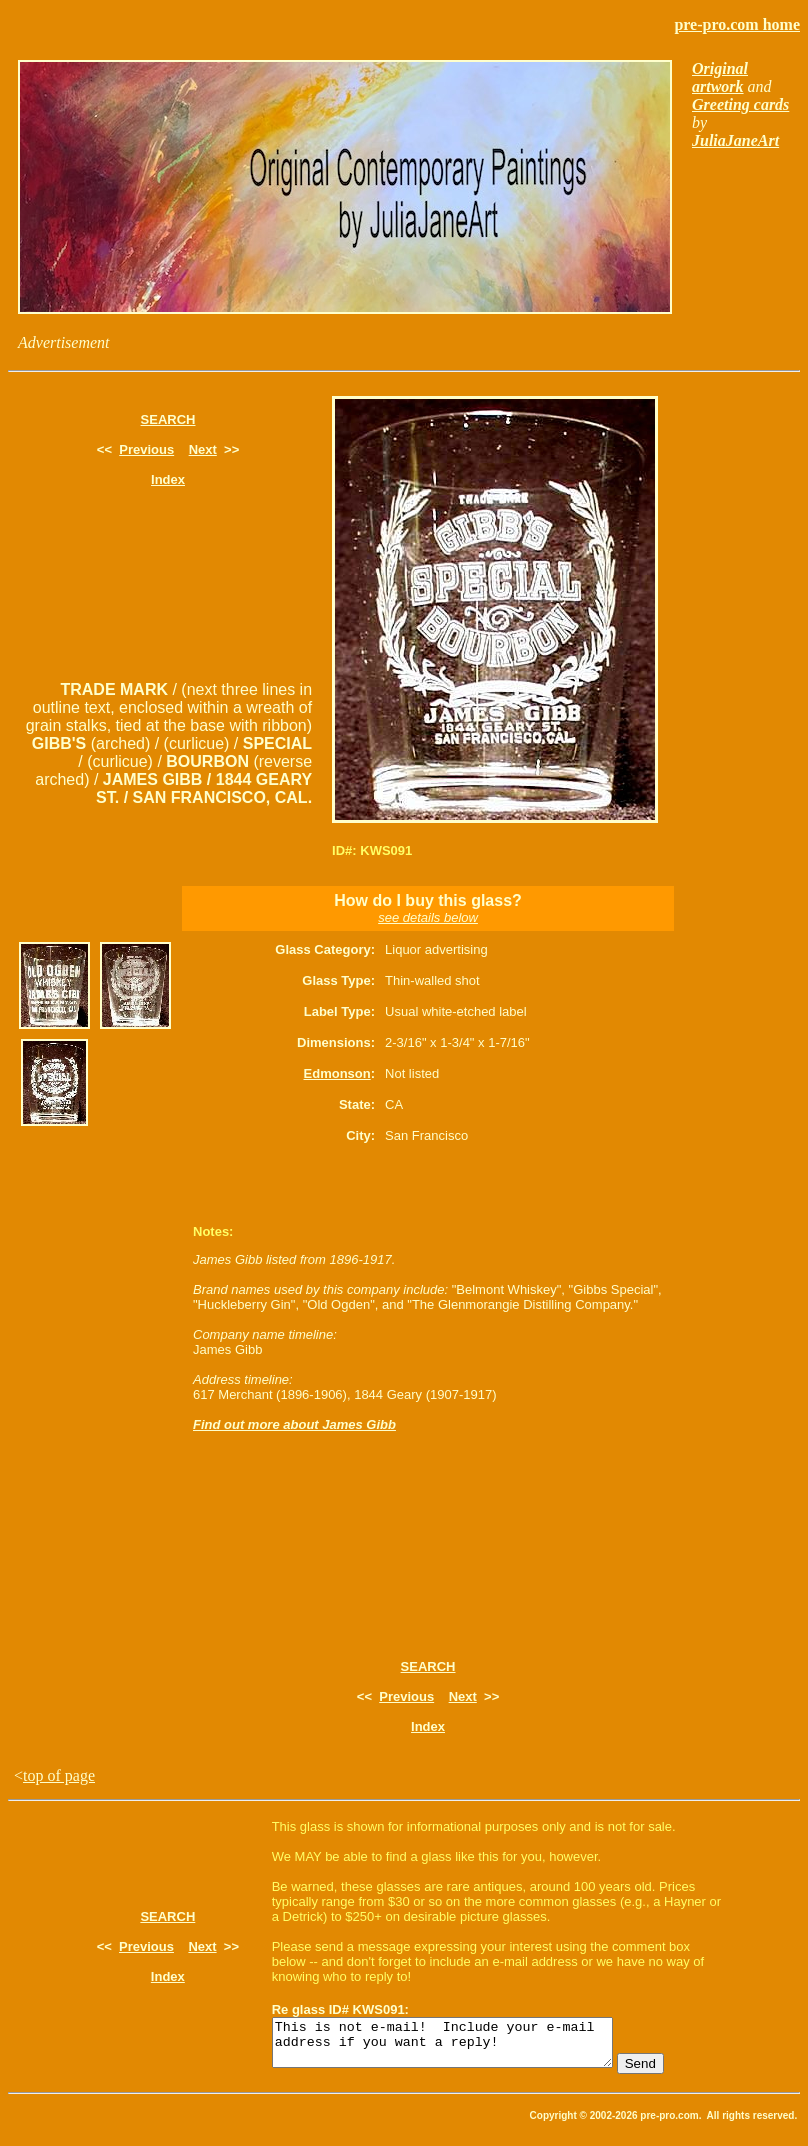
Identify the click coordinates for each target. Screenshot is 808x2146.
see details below (428, 917)
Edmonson (337, 1073)
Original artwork (720, 77)
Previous (146, 449)
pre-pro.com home (737, 24)
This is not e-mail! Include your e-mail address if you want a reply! (462, 2047)
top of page (59, 1775)
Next (203, 449)
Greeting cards (740, 104)
